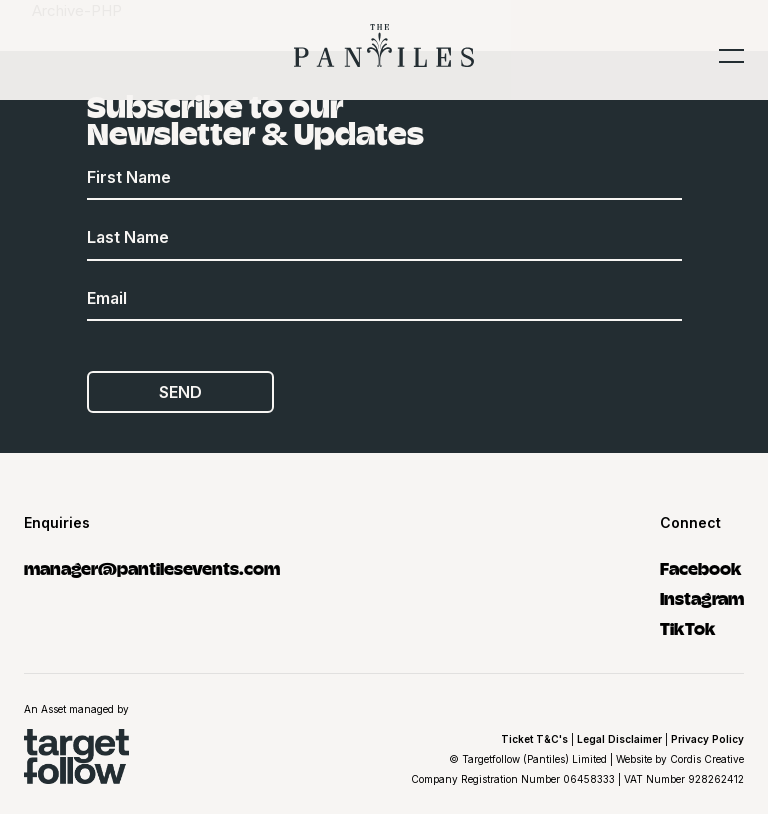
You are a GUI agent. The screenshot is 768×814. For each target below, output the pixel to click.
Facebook (701, 567)
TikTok (688, 627)
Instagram (702, 597)
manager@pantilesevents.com (152, 567)
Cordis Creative (707, 759)
